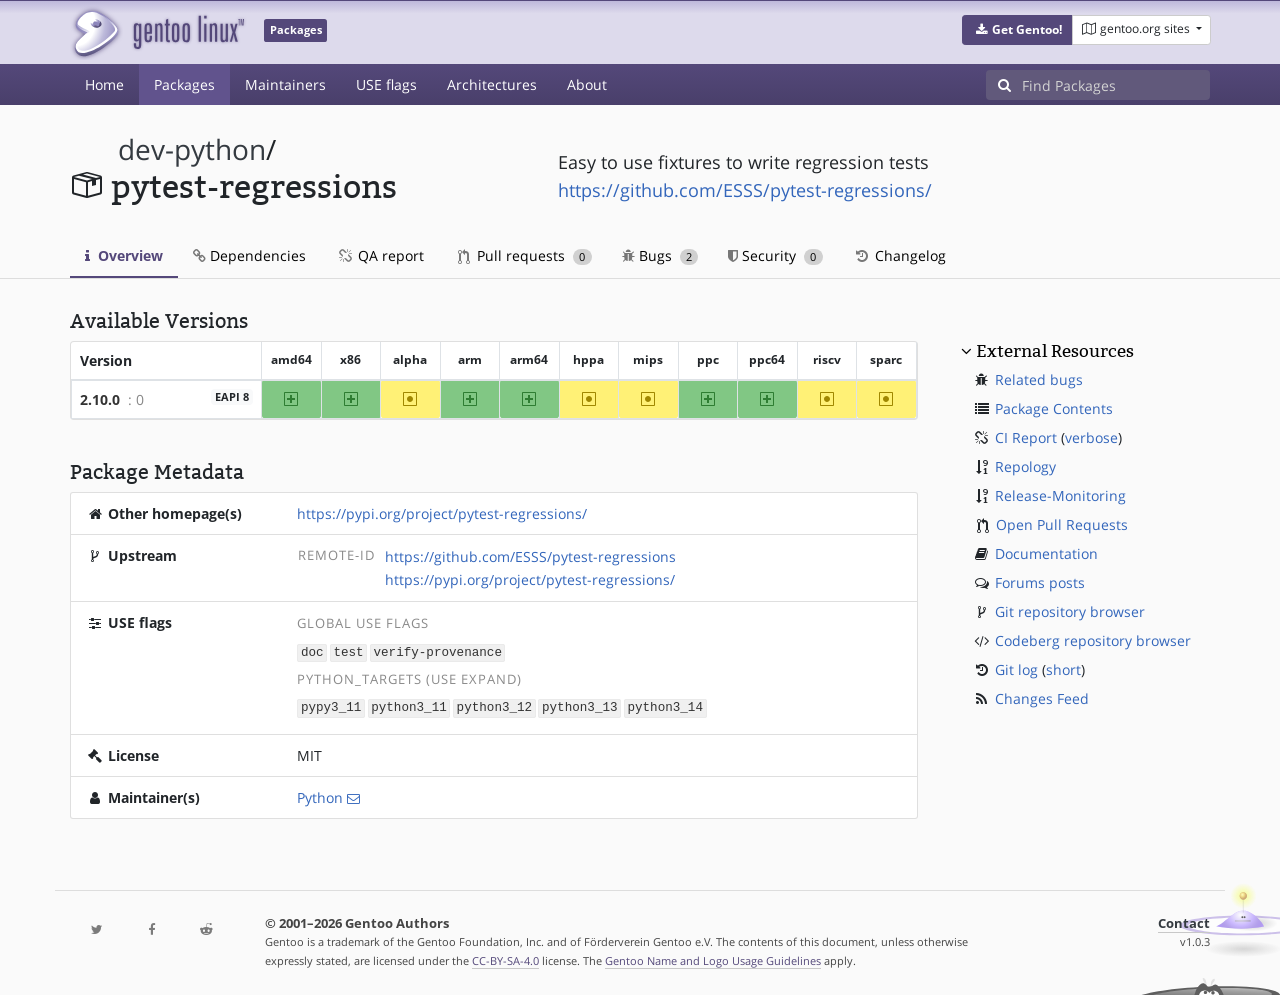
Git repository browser (1070, 611)
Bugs (660, 255)
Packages (184, 84)
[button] (1017, 30)
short (1063, 669)
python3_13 (580, 706)
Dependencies (249, 255)
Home (104, 84)
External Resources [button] (1055, 351)
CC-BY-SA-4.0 (505, 958)
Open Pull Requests (1062, 524)
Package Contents (1054, 408)
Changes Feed (1042, 698)
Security (775, 255)
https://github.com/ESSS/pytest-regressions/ (745, 190)
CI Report (1026, 437)
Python (320, 795)
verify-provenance (437, 651)
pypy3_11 (331, 706)
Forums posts (1040, 582)
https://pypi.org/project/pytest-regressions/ (442, 513)
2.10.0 (100, 399)
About (587, 84)
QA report (380, 255)
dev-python (192, 149)
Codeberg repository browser (1093, 640)
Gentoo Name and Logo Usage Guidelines (713, 958)
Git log (1016, 669)
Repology (1025, 466)
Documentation (1046, 553)
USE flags (386, 84)
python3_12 (495, 706)
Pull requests (525, 255)
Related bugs (1039, 379)
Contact (1184, 921)
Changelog (899, 255)
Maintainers (285, 84)
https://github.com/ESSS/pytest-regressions (530, 556)
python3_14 (665, 706)
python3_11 (409, 706)
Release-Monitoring (1060, 495)
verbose (1091, 437)
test (348, 651)
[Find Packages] (1116, 85)
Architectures (492, 84)
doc (312, 651)
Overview (124, 255)
